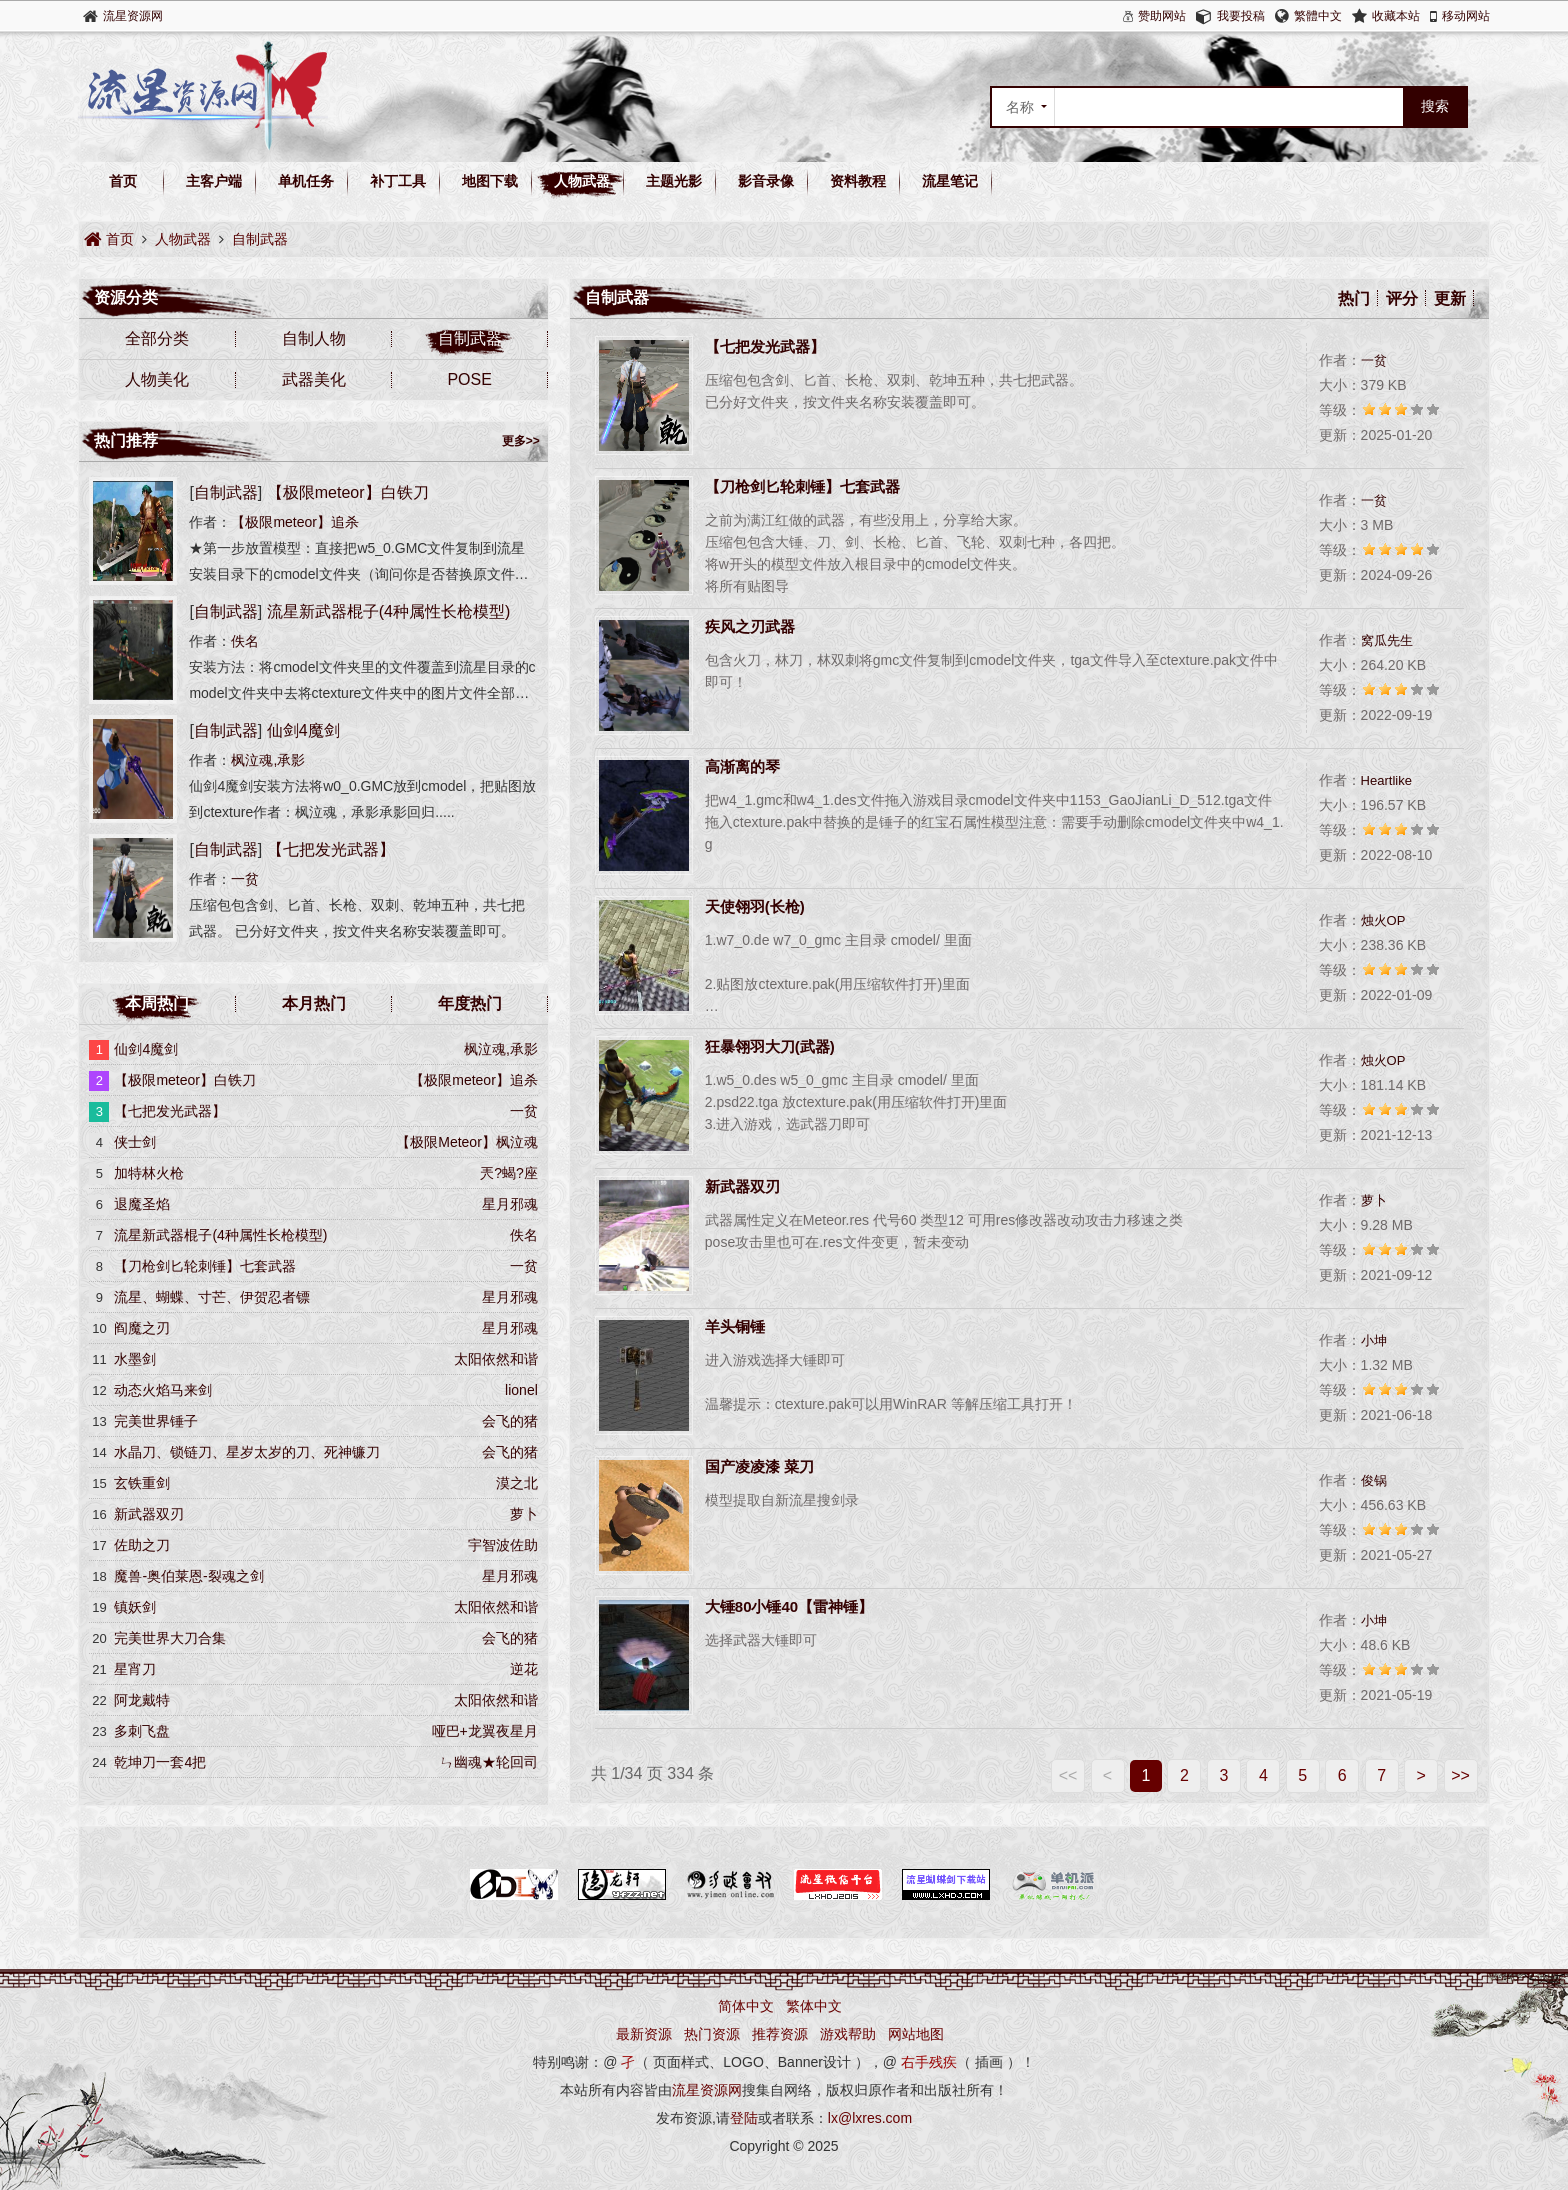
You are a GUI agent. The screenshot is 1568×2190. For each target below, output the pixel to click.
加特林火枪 (149, 1173)
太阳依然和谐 (496, 1359)
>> (1460, 1775)
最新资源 (644, 2034)
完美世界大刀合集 (170, 1638)
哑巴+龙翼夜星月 (485, 1731)
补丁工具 (398, 181)
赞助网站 (1162, 16)
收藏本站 (1396, 16)
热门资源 (712, 2034)
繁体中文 (814, 2006)
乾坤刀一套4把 (160, 1762)
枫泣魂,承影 (268, 760)
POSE (469, 379)
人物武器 (582, 181)
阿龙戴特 (142, 1700)
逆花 (524, 1669)
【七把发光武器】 (331, 849)
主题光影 (674, 181)
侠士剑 (135, 1142)
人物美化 (157, 379)
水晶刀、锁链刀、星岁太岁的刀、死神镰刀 (247, 1452)
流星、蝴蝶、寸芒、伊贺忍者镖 (212, 1297)
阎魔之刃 (142, 1328)
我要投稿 (1241, 16)
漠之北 (517, 1483)
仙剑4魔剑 (303, 730)
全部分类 (157, 338)
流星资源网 (133, 16)
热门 (1354, 298)
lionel (521, 1390)
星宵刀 (135, 1669)
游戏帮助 (848, 2034)
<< (1068, 1775)
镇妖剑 (135, 1607)
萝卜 (1374, 1200)
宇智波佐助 (503, 1545)
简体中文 (746, 2006)
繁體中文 (1318, 16)
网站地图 (916, 2034)
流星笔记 (950, 181)
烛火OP (1383, 920)
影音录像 (766, 181)
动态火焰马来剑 (163, 1390)
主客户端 (214, 181)
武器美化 (314, 379)
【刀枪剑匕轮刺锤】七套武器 (205, 1266)
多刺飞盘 (142, 1731)
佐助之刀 (142, 1545)
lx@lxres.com (870, 2118)
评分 (1402, 298)
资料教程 (858, 181)
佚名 (245, 641)
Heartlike (1386, 780)
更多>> (521, 441)
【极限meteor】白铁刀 (348, 492)
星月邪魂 (510, 1204)
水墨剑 (135, 1359)
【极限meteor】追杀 (295, 522)
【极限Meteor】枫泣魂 (467, 1142)
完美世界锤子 (156, 1421)
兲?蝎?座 (509, 1173)
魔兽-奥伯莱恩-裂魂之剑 (188, 1576)
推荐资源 (780, 2034)
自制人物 (314, 338)
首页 (123, 181)
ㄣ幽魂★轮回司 (489, 1762)
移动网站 (1466, 16)
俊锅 (1374, 1480)
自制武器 (260, 239)
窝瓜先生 (1387, 640)
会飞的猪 (510, 1421)
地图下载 (490, 181)
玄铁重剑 (142, 1483)
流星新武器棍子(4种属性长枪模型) (389, 611)
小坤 (1374, 1340)
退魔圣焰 (142, 1204)
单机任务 (306, 181)
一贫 (1374, 360)
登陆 (744, 2118)
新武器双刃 (149, 1514)
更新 (1450, 298)
